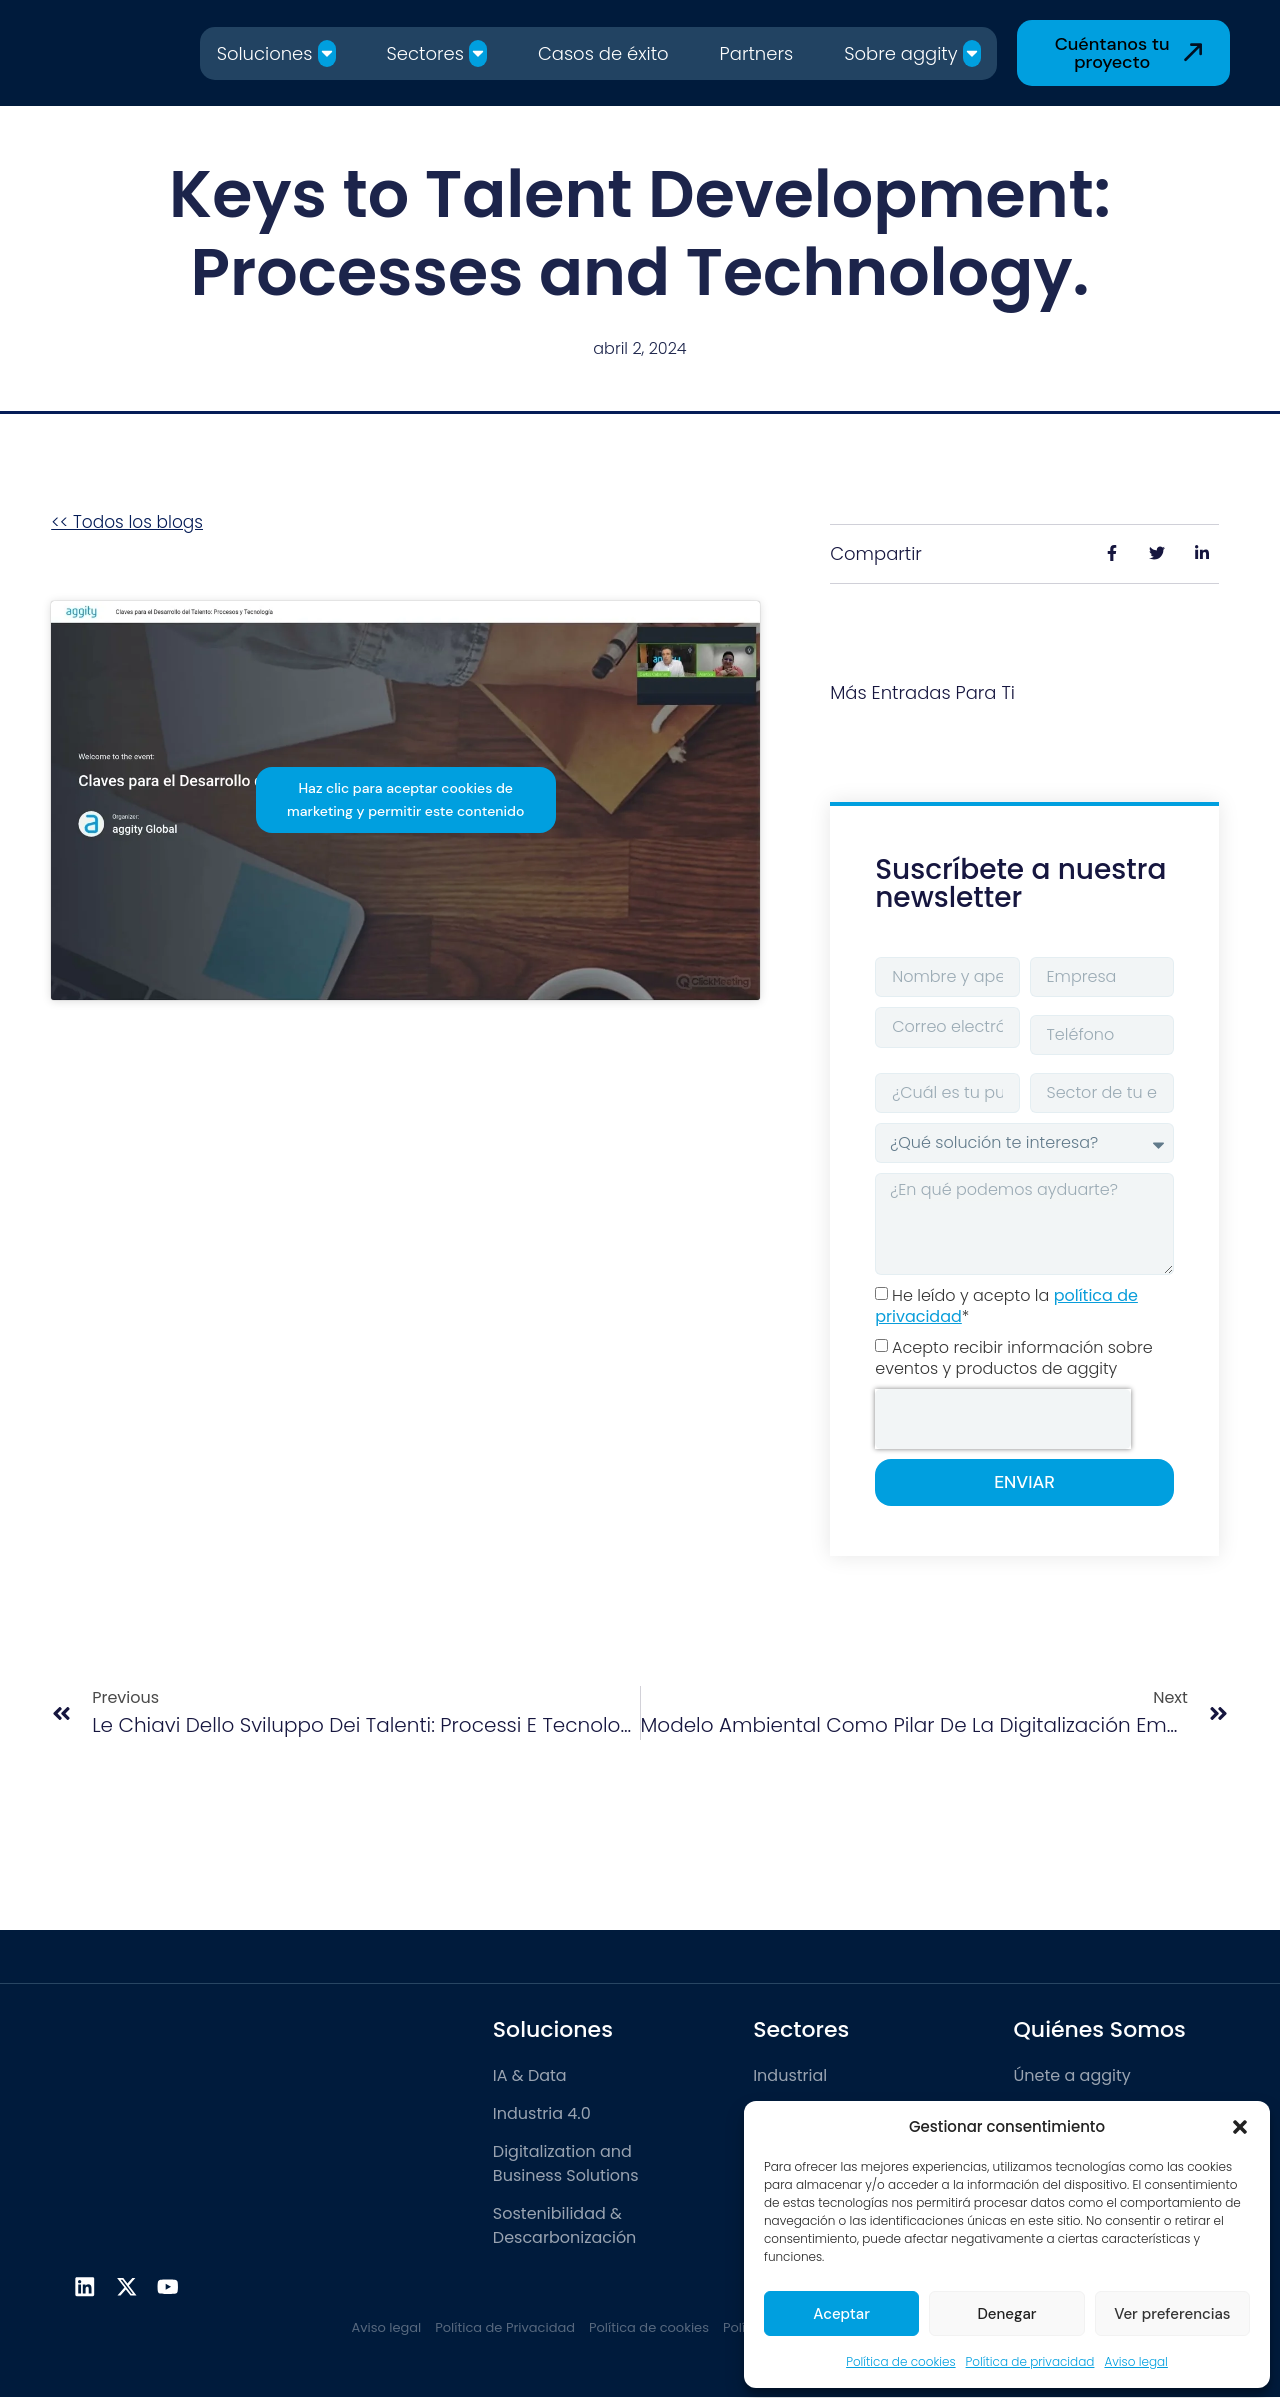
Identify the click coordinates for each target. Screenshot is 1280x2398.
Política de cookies (900, 2361)
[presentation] (1003, 1419)
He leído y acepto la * (1006, 1306)
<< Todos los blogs (127, 522)
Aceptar (841, 2314)
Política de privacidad (1030, 2361)
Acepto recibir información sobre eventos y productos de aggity (1013, 1358)
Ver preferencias (1172, 2314)
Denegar (1006, 2314)
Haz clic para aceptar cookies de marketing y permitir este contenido (405, 799)
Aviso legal (1135, 2361)
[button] (1240, 2127)
